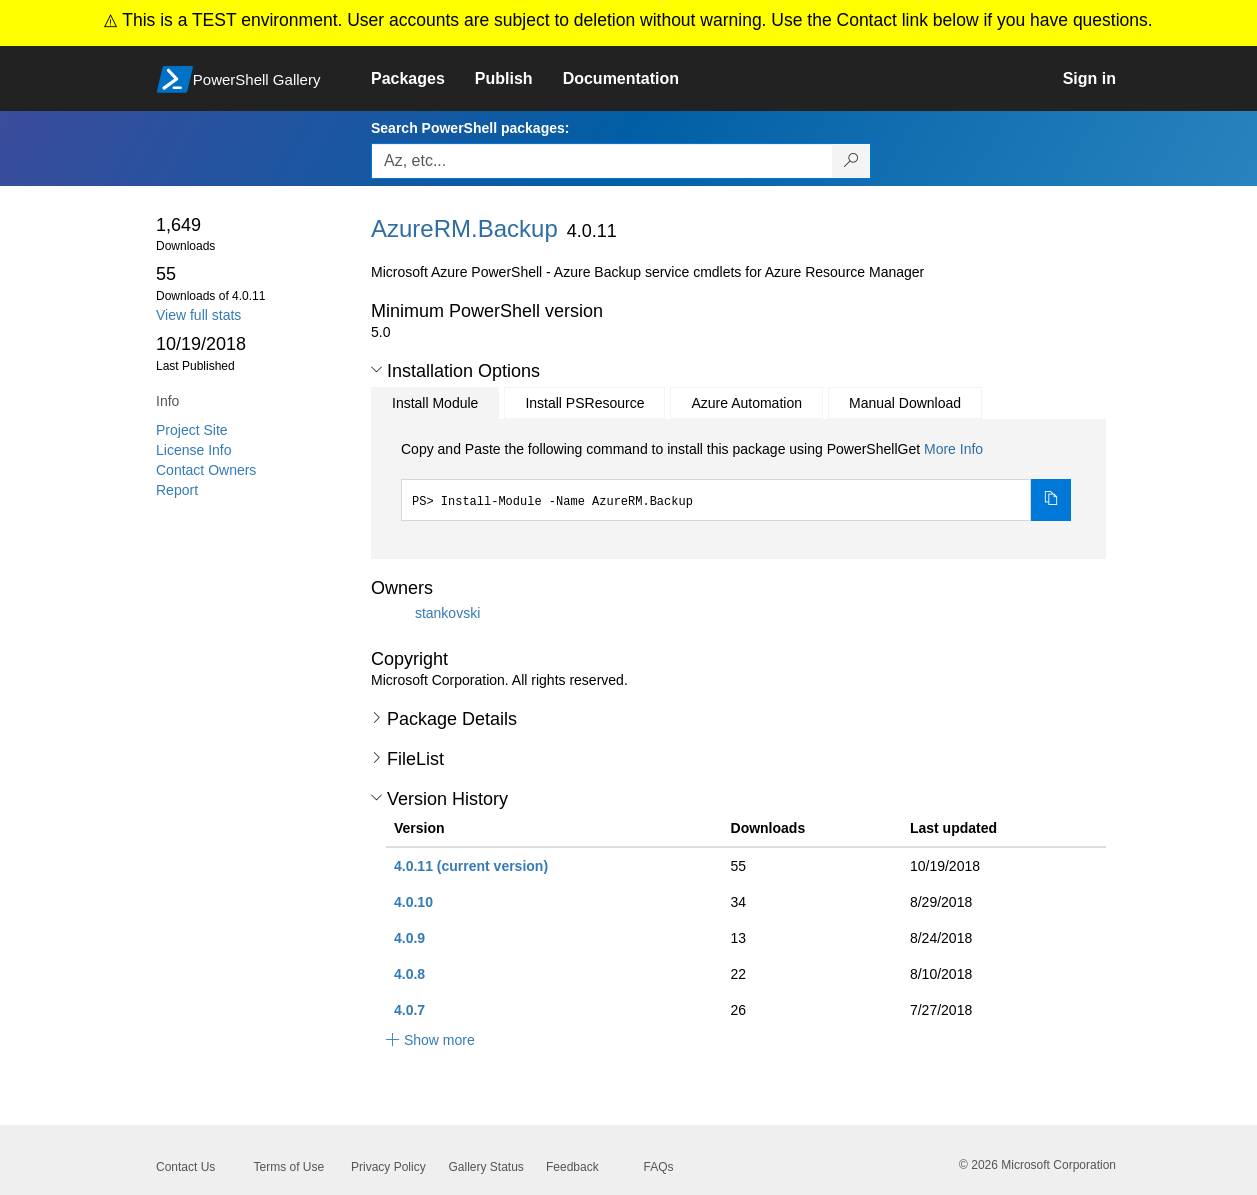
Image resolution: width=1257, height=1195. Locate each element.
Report (177, 490)
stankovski (447, 613)
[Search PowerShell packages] (851, 161)
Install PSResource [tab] (584, 403)
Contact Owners (206, 470)
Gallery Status (486, 1167)
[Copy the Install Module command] (1051, 500)
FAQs (659, 1167)
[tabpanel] (736, 480)
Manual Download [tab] (905, 403)
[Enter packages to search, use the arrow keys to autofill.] (602, 161)
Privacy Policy (388, 1167)
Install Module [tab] (435, 403)
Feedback (572, 1167)
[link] (423, 79)
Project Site (192, 430)
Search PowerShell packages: (470, 128)
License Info (194, 450)
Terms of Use (289, 1167)
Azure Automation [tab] (746, 403)
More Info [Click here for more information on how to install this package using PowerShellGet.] (953, 449)
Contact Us (185, 1167)
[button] (376, 370)
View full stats (198, 315)
